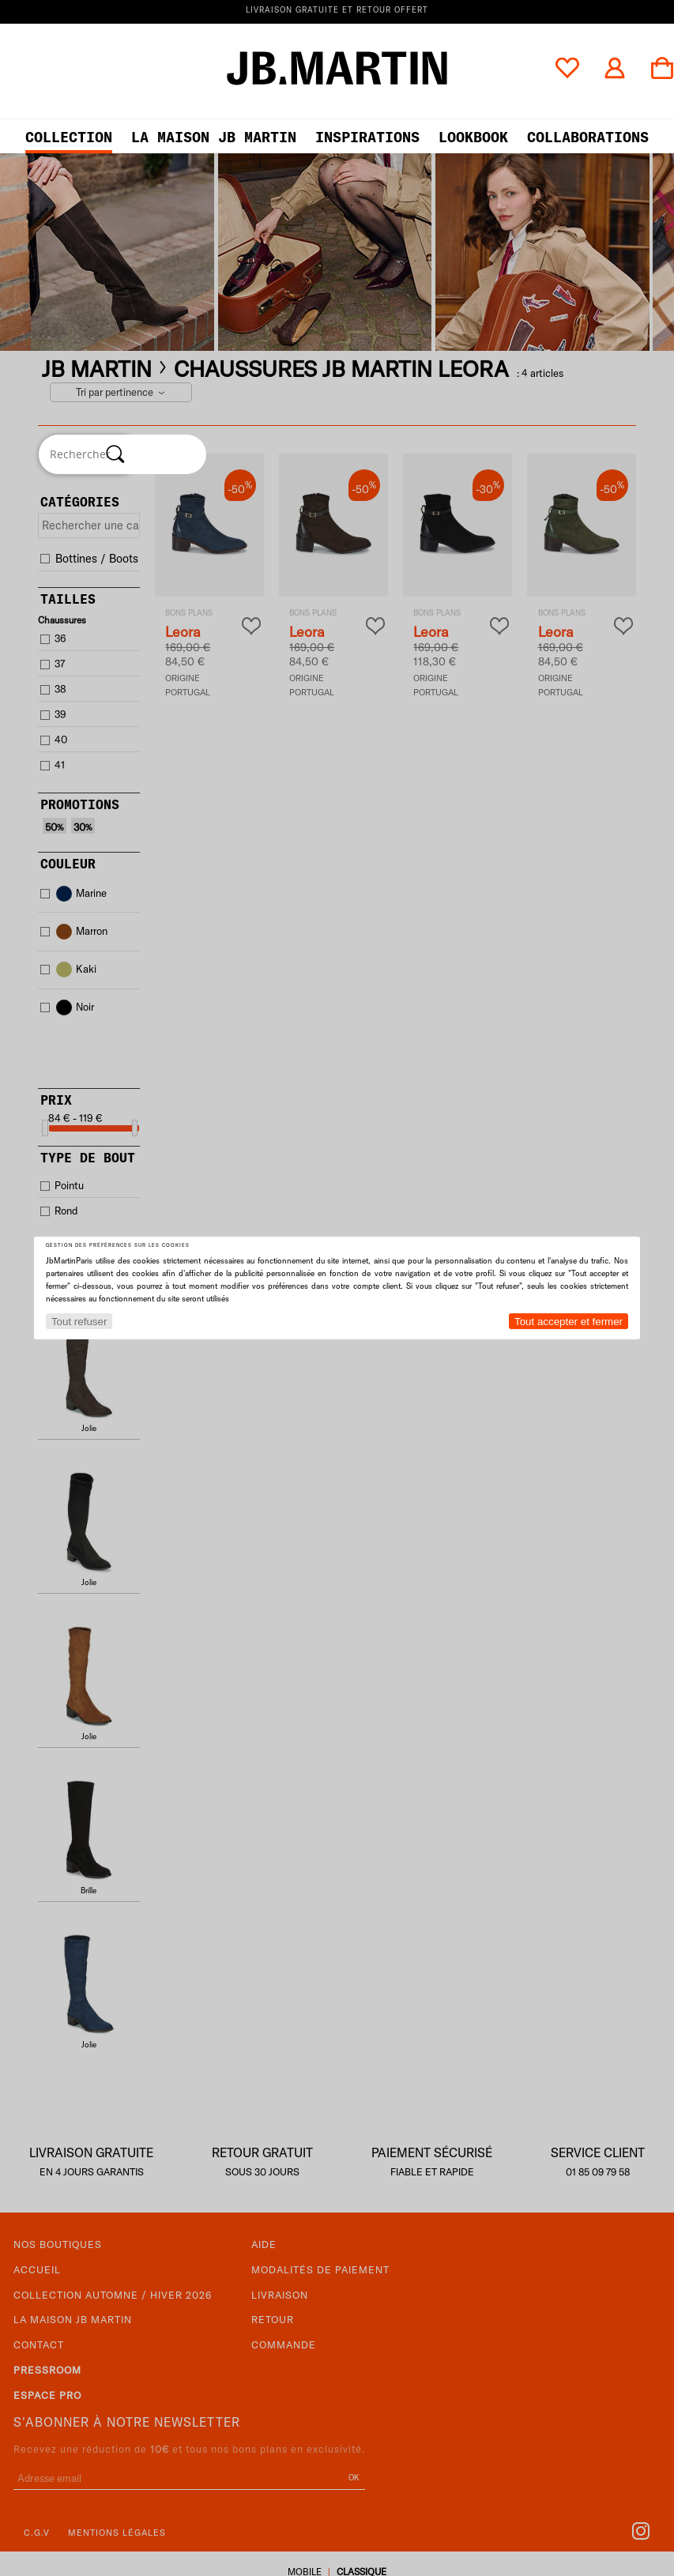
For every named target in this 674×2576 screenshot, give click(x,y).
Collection (68, 137)
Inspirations (367, 137)
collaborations (588, 137)
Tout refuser (79, 1322)
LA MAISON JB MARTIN (213, 137)
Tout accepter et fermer (568, 1322)
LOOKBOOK (473, 137)
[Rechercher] (115, 454)
